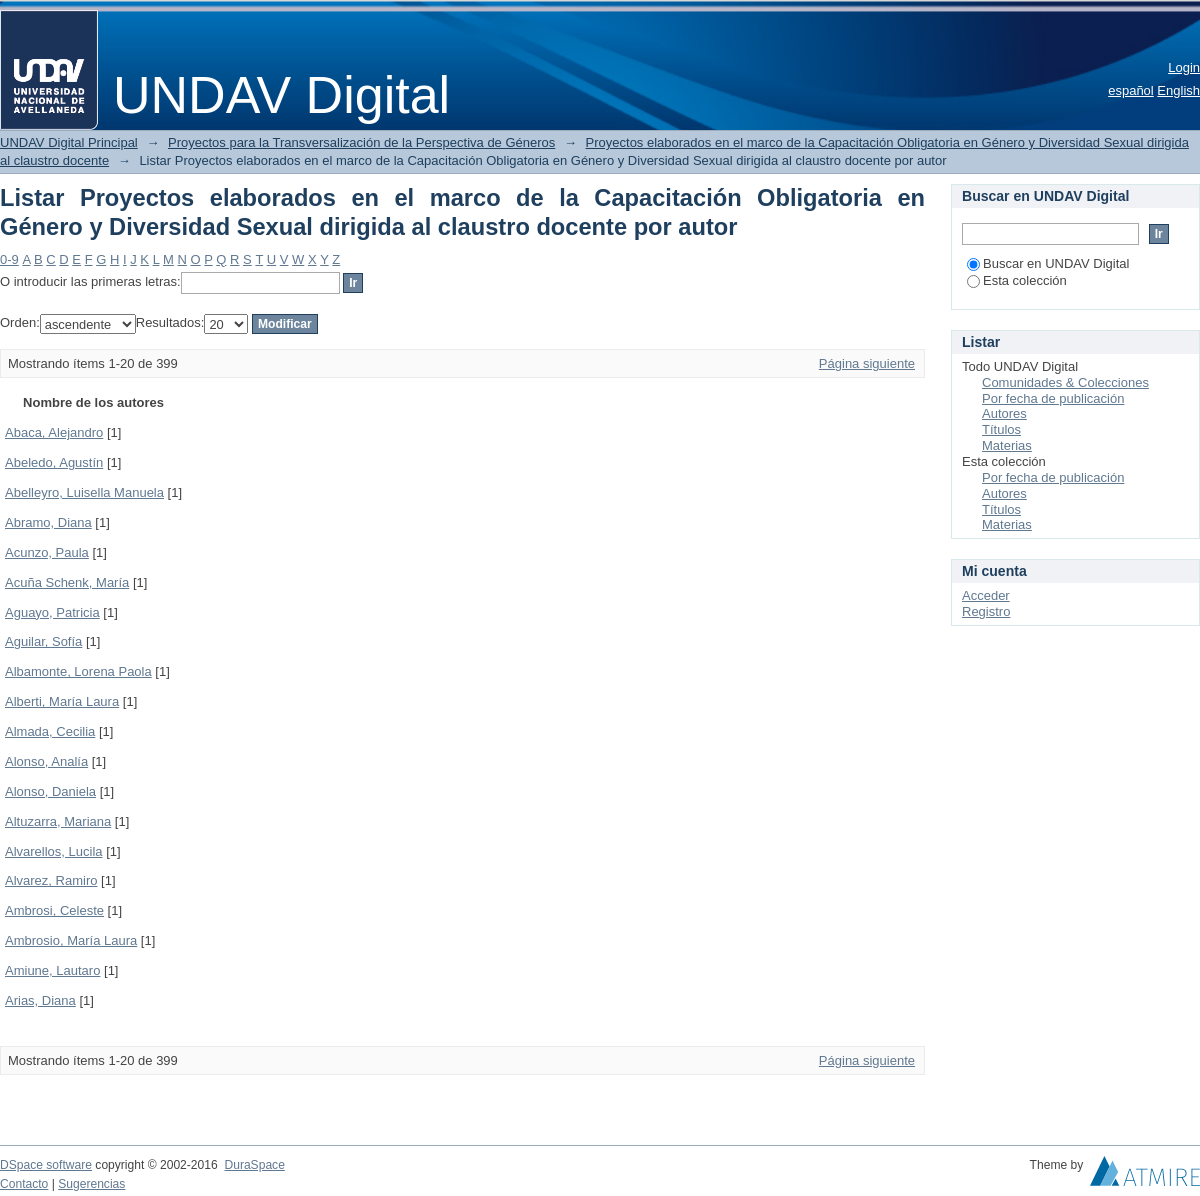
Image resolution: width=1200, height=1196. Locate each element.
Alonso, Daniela (50, 791)
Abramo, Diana (48, 522)
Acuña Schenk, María (67, 582)
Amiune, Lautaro (52, 970)
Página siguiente (867, 363)
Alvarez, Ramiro (51, 880)
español (1131, 90)
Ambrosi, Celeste (54, 910)
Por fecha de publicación (1053, 398)
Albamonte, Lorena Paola (78, 671)
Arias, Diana (40, 1000)
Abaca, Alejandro (54, 432)
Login (1184, 67)
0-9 (9, 259)
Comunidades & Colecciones (1065, 382)
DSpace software (46, 1165)
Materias (1007, 445)
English (1178, 90)
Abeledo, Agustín (54, 462)
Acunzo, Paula (47, 552)
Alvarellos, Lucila (54, 851)
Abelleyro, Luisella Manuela (84, 492)
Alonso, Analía (46, 761)
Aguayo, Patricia (52, 612)
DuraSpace (254, 1165)
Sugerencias (91, 1184)
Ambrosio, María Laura (71, 940)
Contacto (24, 1184)
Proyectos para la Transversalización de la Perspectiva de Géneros (361, 142)
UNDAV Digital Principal (69, 142)
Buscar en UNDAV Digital (1048, 263)
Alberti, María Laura (62, 701)
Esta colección (1017, 280)
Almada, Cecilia (50, 731)
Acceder (986, 595)
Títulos (1001, 429)
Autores (1004, 413)
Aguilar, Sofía (43, 641)
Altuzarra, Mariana (58, 821)
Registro (986, 611)
